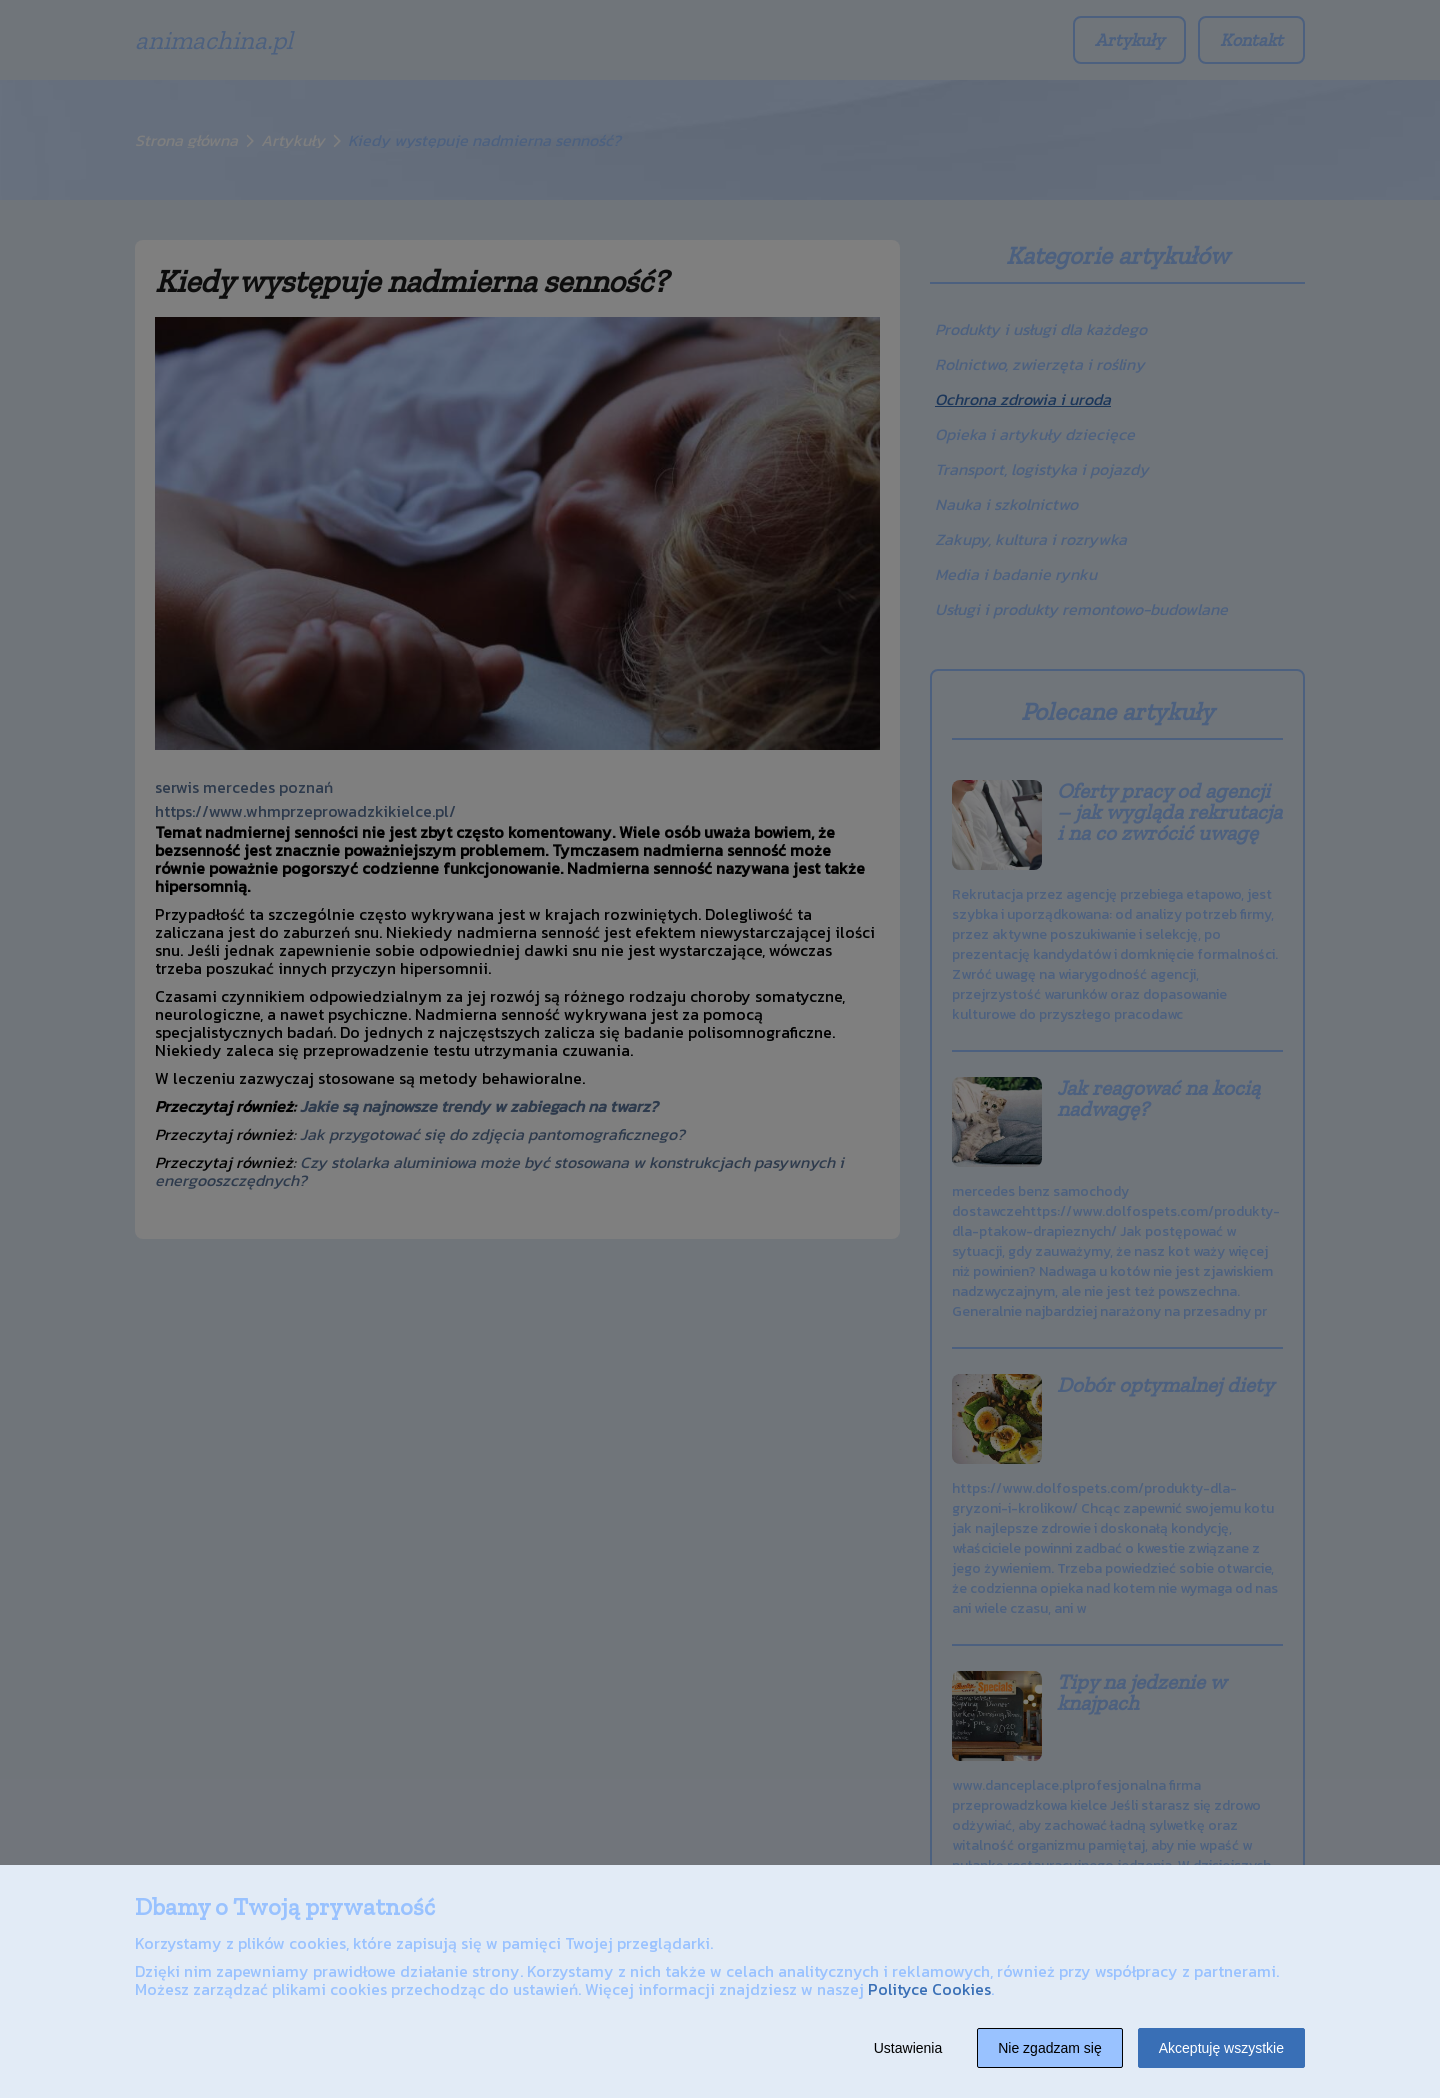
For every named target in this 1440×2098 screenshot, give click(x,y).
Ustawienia (908, 2048)
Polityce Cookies (929, 1989)
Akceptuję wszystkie (1221, 2048)
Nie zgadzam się (1050, 2048)
